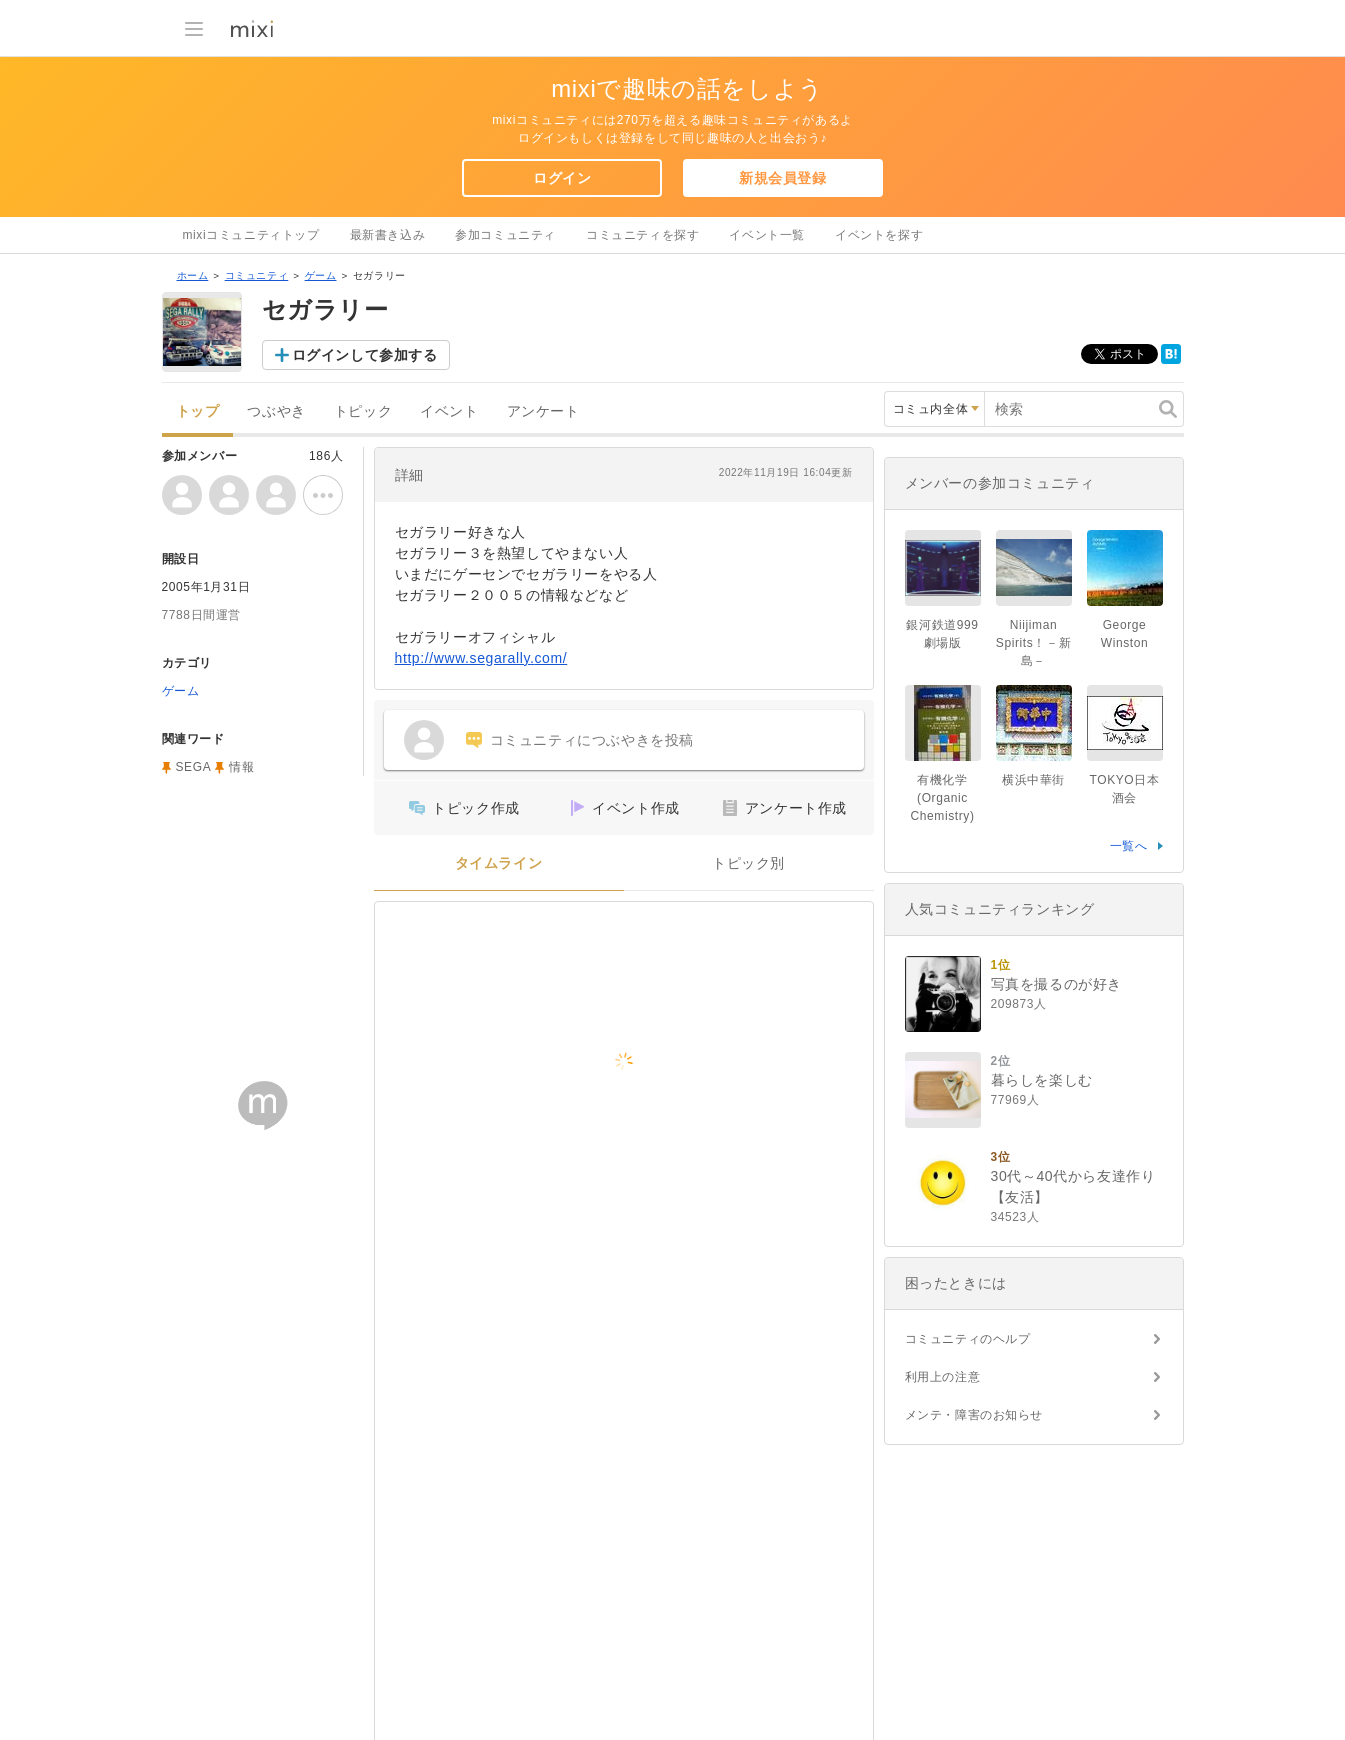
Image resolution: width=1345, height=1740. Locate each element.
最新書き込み (388, 235)
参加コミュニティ (505, 235)
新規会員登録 (783, 178)
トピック (363, 411)
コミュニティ (257, 275)
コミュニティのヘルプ (968, 1339)
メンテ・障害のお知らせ (974, 1415)
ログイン (562, 178)
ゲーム (321, 275)
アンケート (543, 411)
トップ (198, 411)
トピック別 (748, 863)
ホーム (193, 275)
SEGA (194, 767)
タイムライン (499, 863)
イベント (449, 411)
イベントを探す (879, 235)
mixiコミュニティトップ (251, 235)
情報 (241, 767)
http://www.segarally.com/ (481, 658)
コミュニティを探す (642, 235)
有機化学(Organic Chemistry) (942, 798)
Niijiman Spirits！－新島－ (1033, 643)
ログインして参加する (365, 355)
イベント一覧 (767, 235)
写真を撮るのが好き (1056, 984)
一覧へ (1129, 846)
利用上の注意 (943, 1377)
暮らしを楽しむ (1042, 1080)
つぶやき (276, 411)
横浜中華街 (1033, 780)
